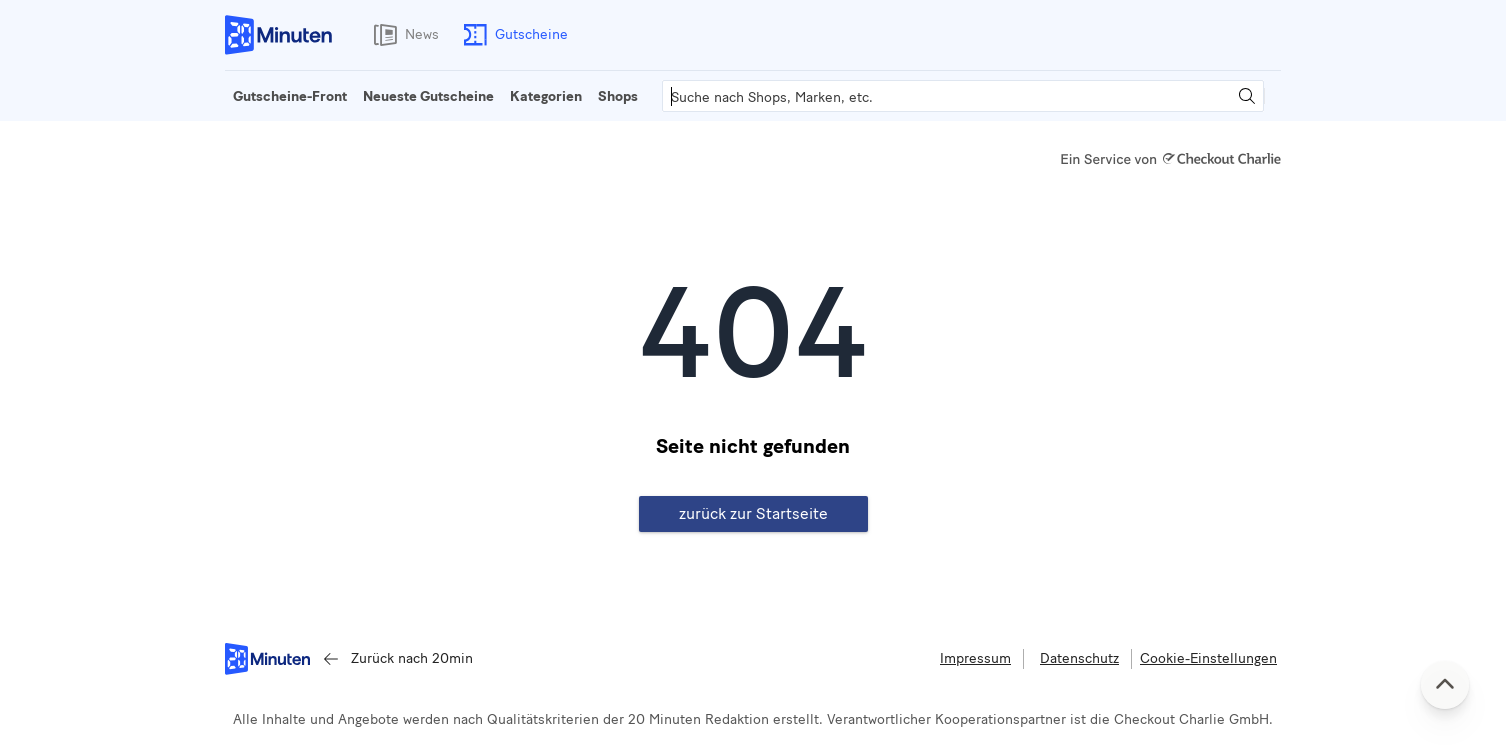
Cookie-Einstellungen (1208, 658)
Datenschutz (1079, 658)
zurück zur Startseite (753, 513)
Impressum (975, 658)
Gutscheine (511, 35)
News (402, 35)
